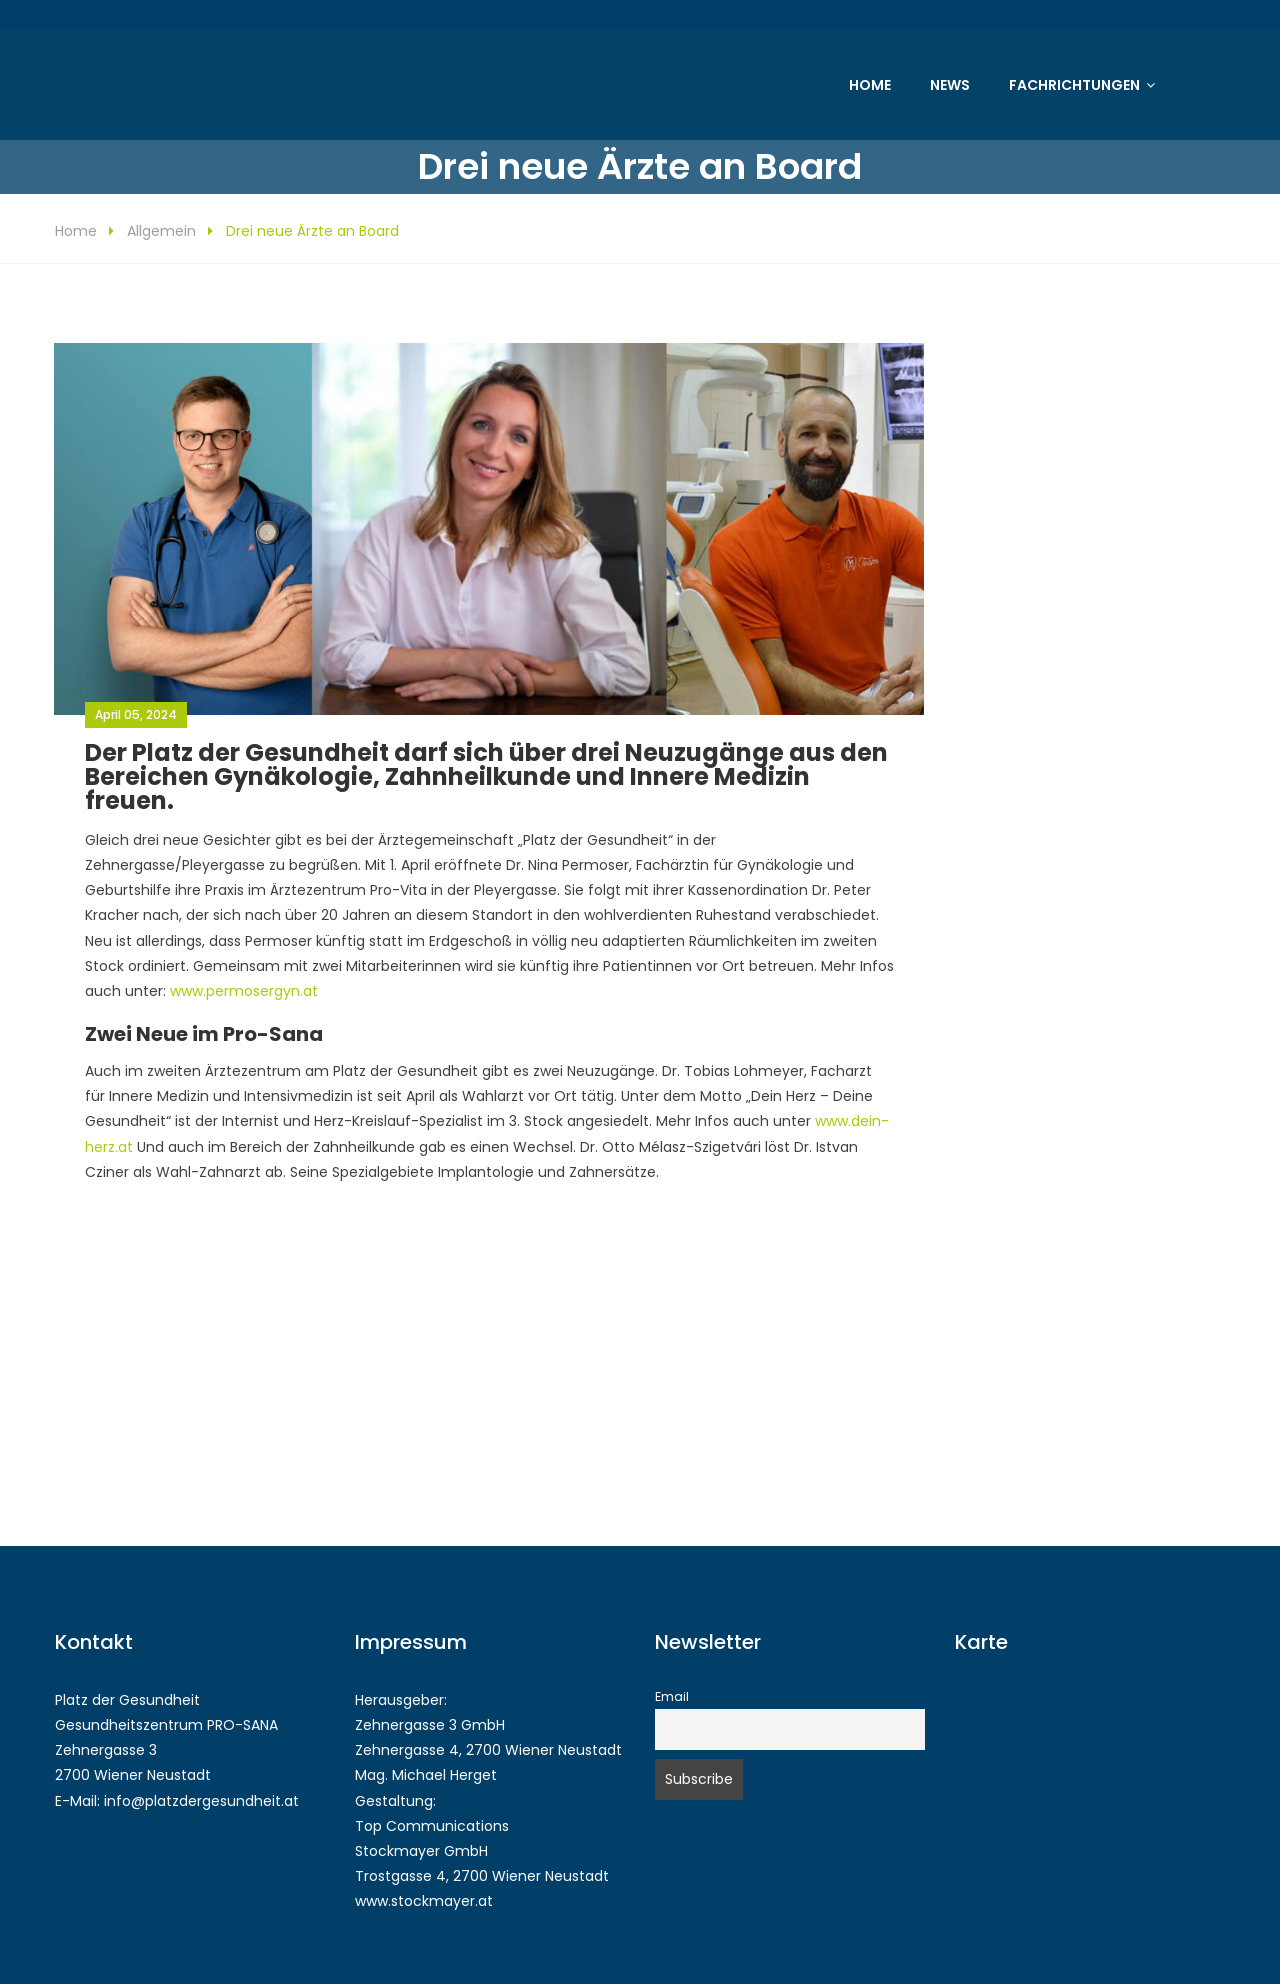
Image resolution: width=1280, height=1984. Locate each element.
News (950, 85)
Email (672, 1696)
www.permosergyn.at (244, 991)
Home (870, 85)
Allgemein (161, 231)
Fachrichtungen (1074, 85)
